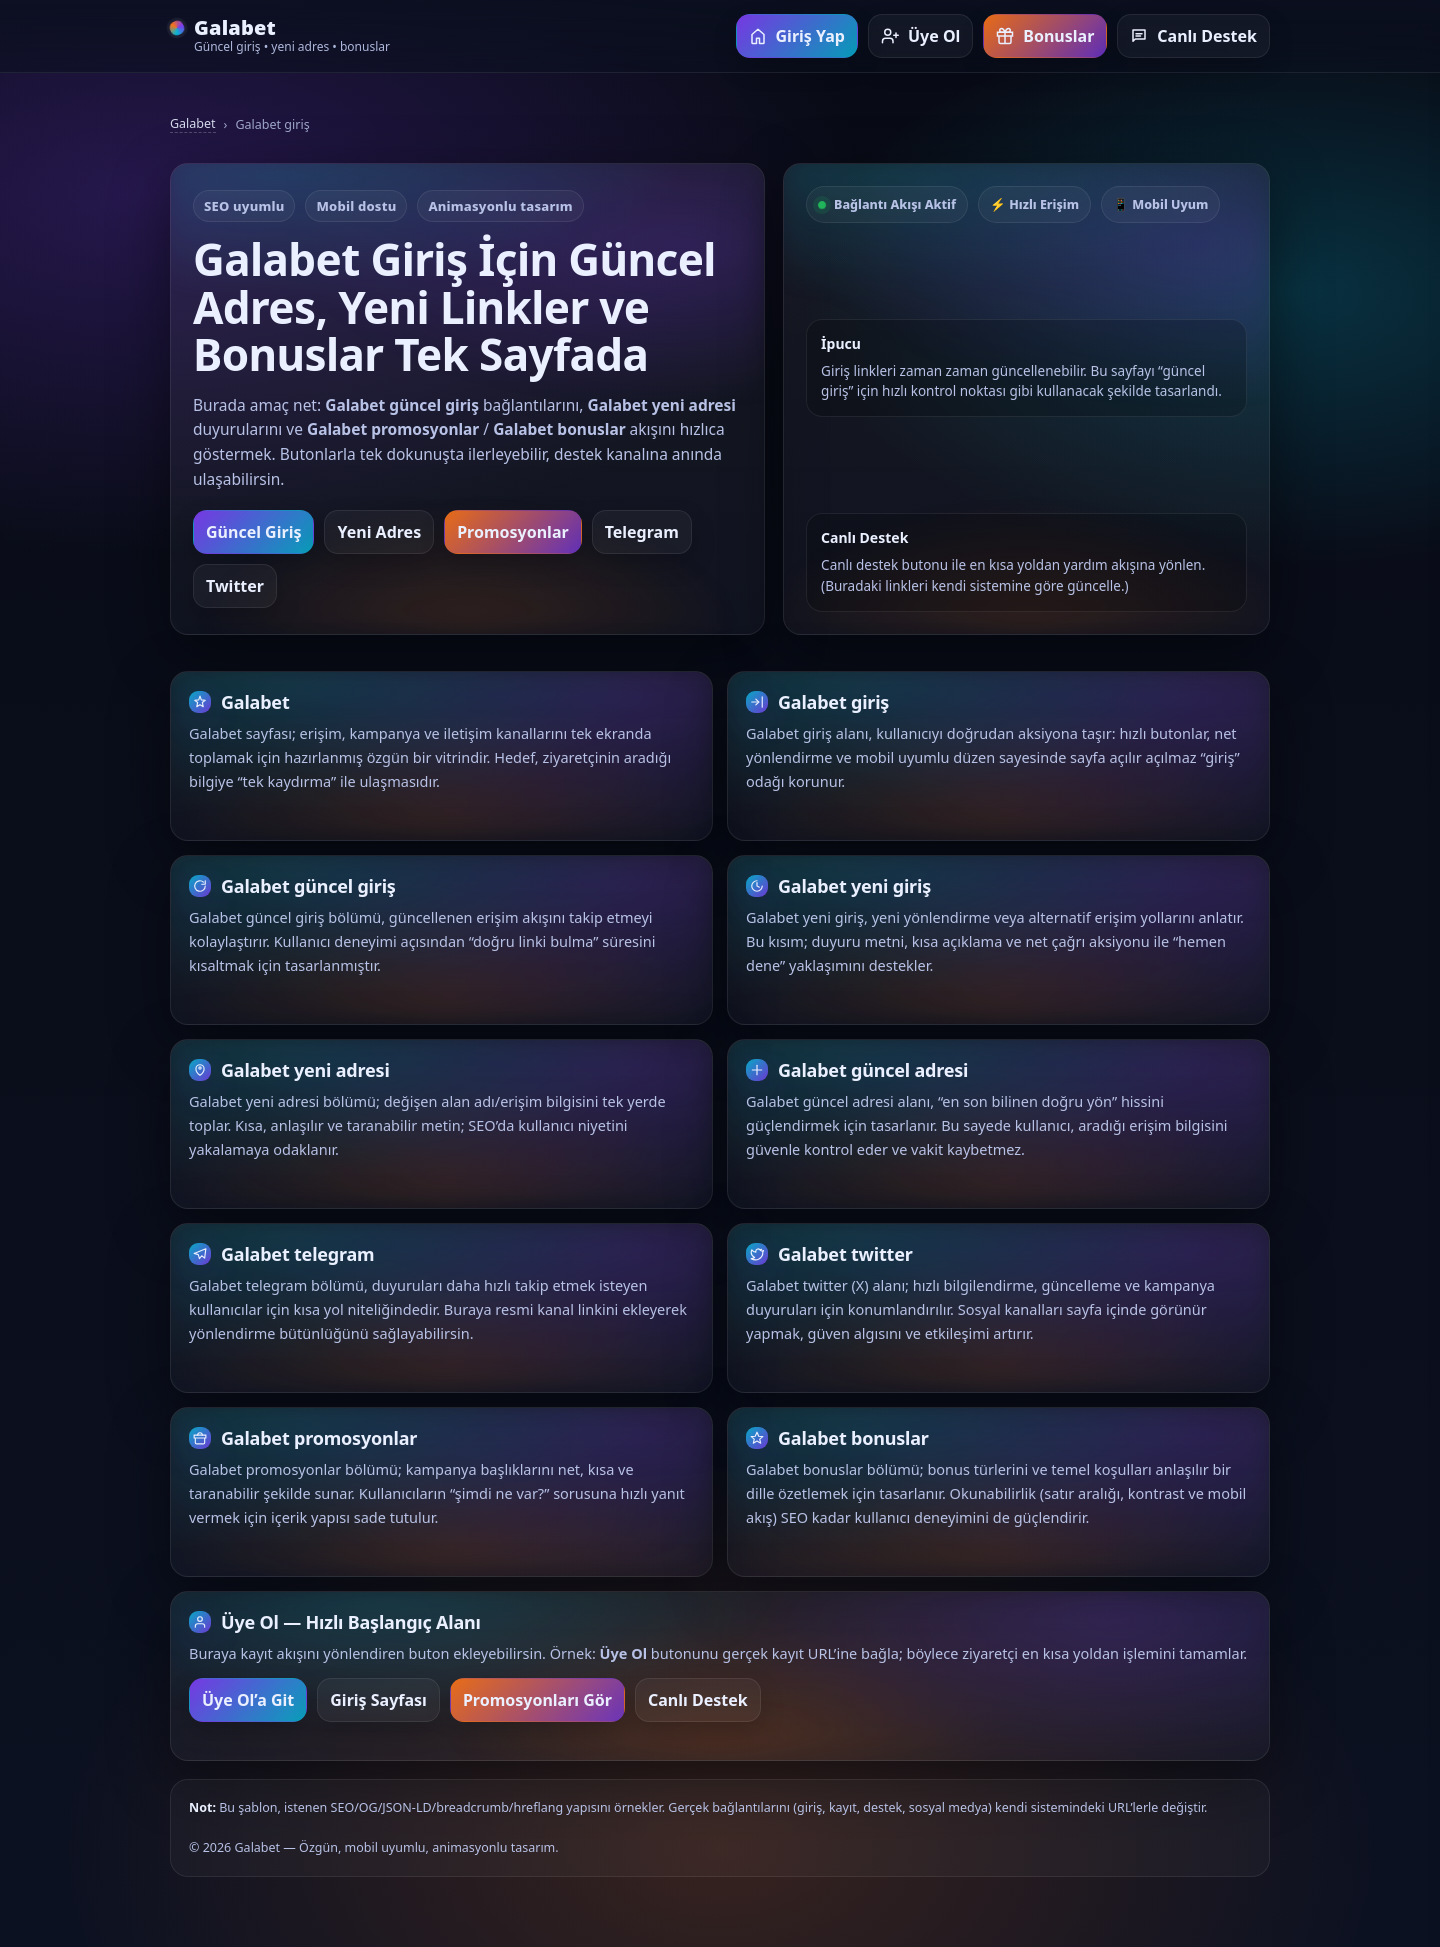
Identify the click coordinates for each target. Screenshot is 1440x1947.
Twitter (235, 586)
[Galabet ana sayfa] (280, 36)
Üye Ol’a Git (248, 1702)
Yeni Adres (379, 532)
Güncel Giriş (253, 532)
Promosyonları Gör (537, 1702)
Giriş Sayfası (378, 1702)
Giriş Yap (797, 36)
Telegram (642, 532)
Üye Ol (920, 36)
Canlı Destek (1193, 36)
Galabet (193, 123)
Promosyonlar (512, 532)
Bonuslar (1045, 36)
